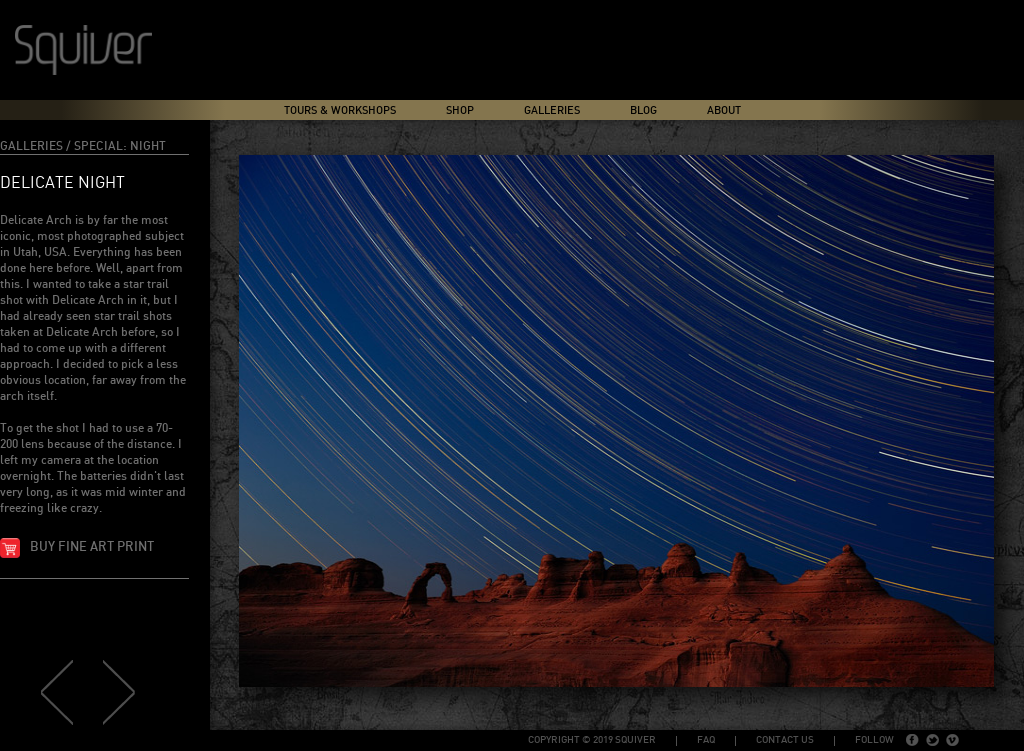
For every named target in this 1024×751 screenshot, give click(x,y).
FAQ (706, 740)
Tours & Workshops (340, 110)
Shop (460, 110)
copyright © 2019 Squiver (592, 740)
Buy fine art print (92, 547)
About (724, 110)
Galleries (552, 110)
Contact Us (785, 740)
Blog (643, 110)
